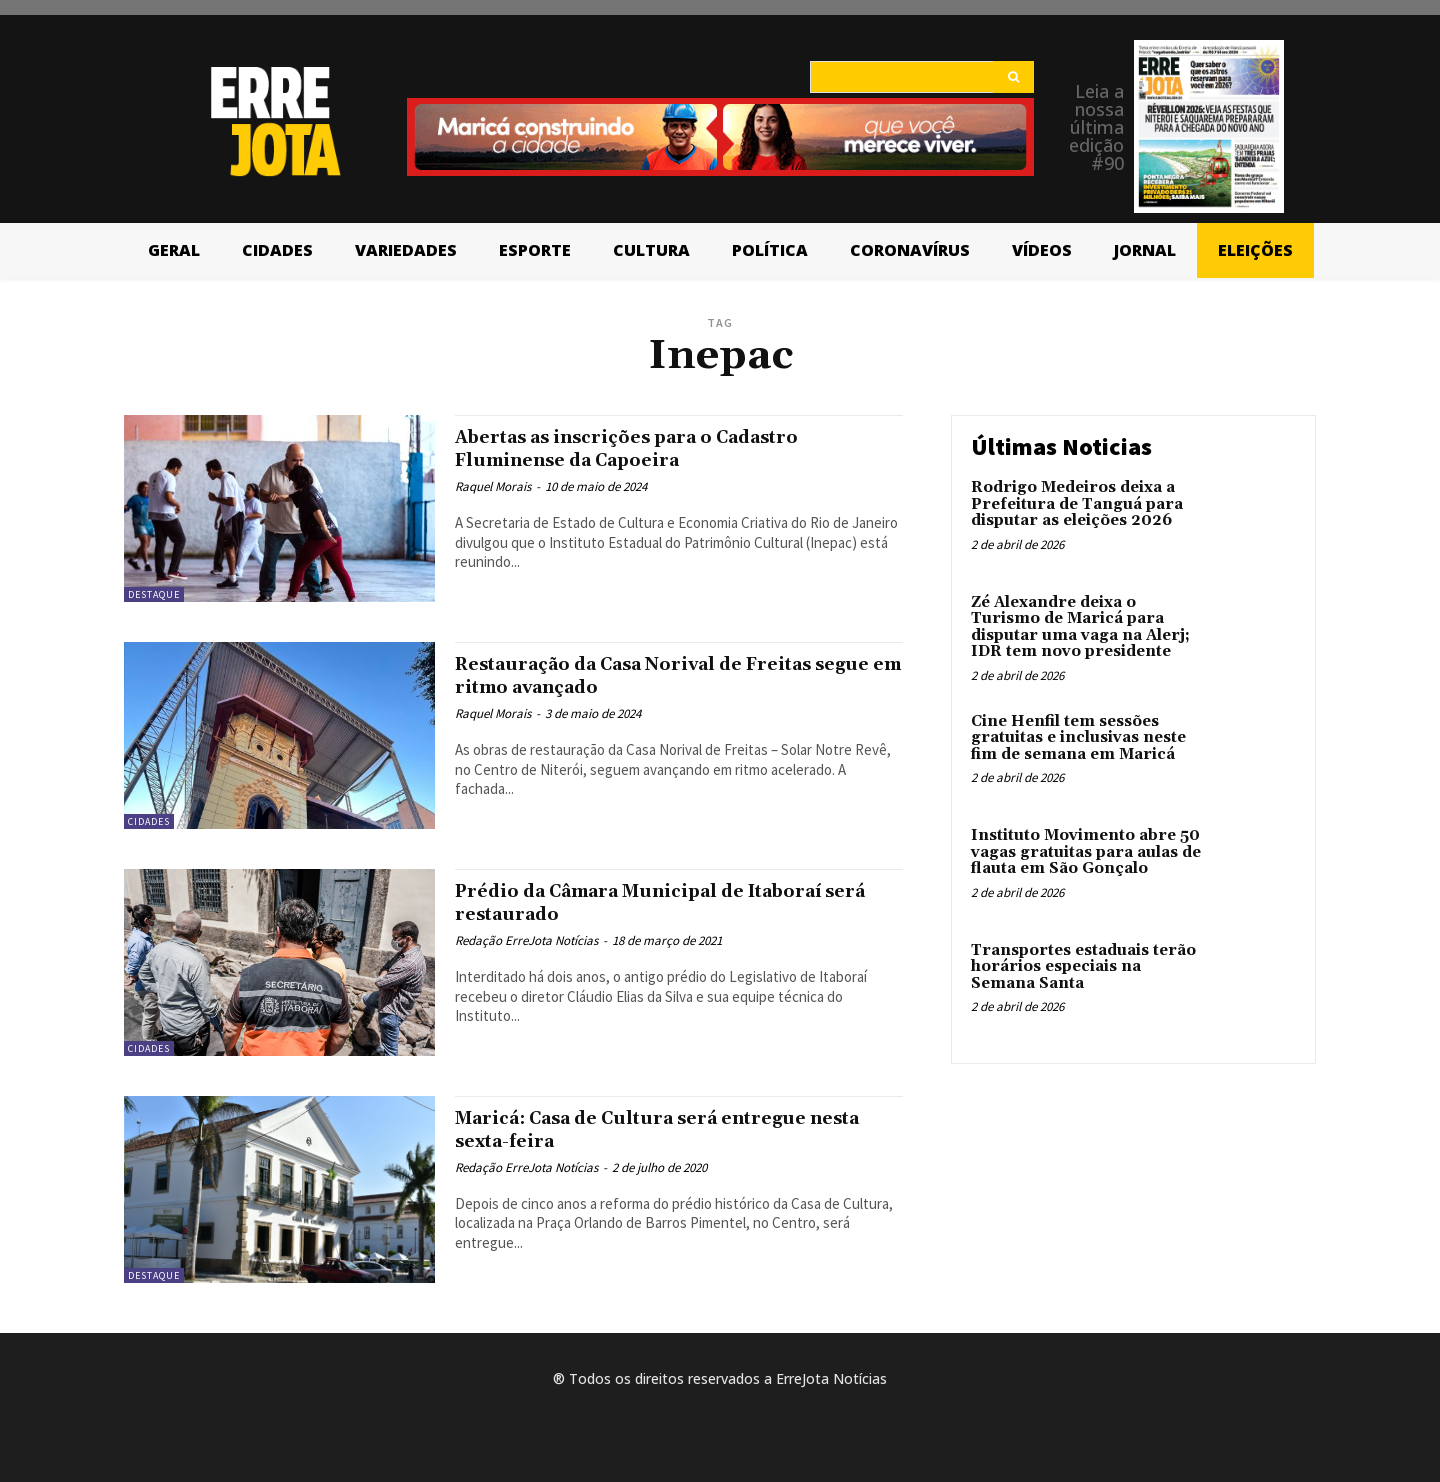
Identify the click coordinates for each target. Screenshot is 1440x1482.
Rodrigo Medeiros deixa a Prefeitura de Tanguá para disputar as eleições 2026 (1077, 504)
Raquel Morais (493, 486)
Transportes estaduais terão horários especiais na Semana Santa (1083, 967)
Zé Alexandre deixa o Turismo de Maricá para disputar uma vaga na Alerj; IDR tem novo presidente (1080, 627)
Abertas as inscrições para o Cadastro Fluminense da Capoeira (660, 448)
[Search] (1013, 77)
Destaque (154, 594)
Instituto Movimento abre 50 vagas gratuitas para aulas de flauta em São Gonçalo (1086, 852)
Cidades (149, 821)
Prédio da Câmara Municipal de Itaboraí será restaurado (676, 902)
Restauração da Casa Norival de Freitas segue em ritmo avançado (669, 675)
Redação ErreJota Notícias (526, 940)
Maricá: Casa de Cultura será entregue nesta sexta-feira (665, 1129)
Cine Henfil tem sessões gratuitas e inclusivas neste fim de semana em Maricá (1078, 738)
